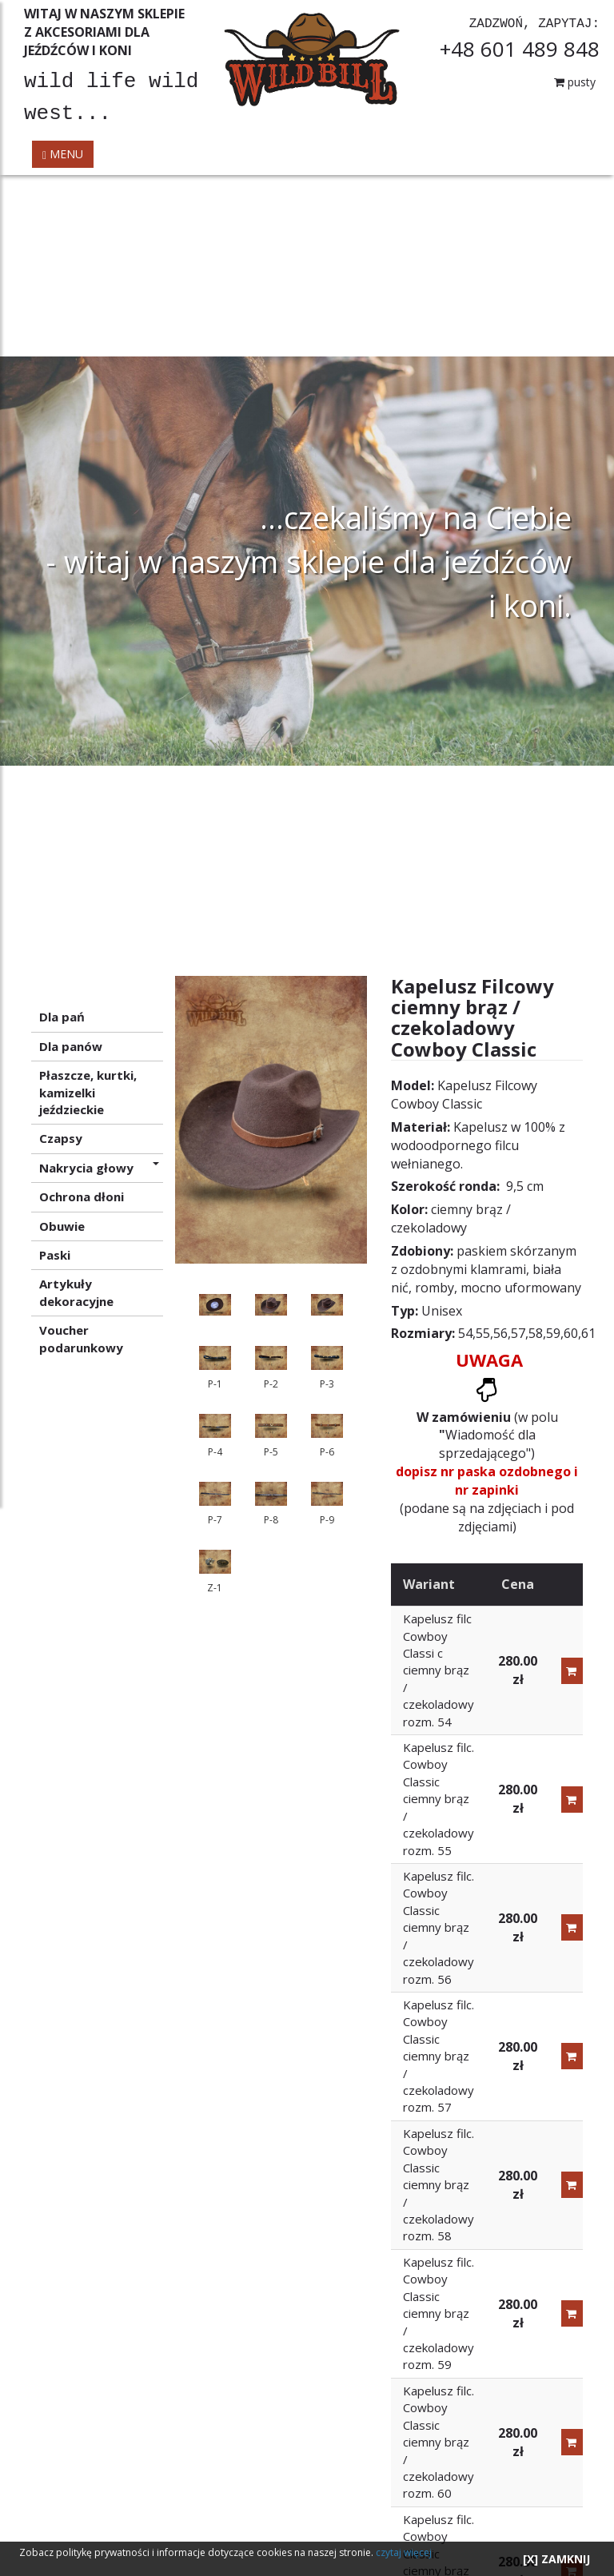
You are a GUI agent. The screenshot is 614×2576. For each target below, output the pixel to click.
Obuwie (62, 1226)
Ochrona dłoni (81, 1196)
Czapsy (60, 1138)
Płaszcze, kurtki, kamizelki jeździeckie (88, 1092)
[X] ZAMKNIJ (556, 2558)
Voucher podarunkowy (81, 1338)
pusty (575, 82)
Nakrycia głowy (99, 1168)
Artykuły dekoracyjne (76, 1292)
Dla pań (62, 1017)
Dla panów (70, 1046)
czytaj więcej (404, 2552)
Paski (54, 1255)
